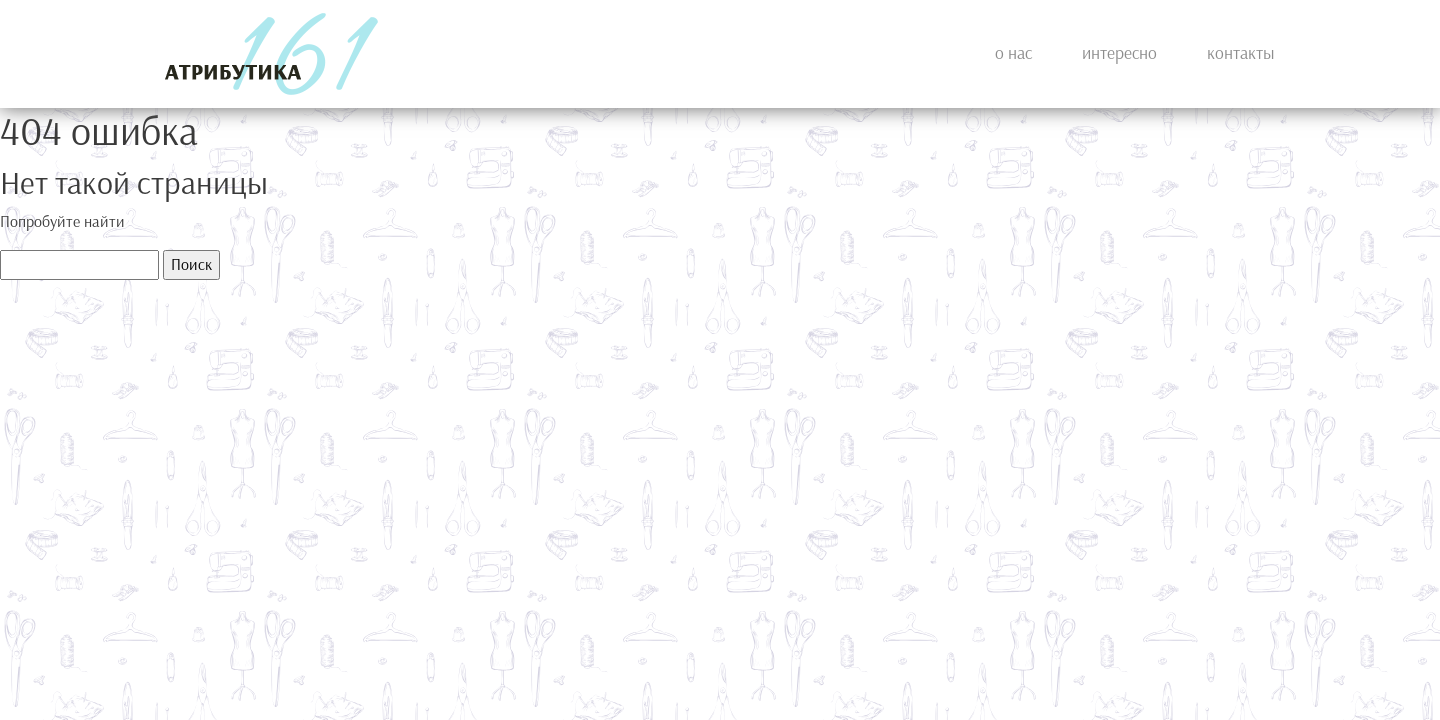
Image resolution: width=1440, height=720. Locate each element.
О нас (1013, 53)
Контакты (1241, 53)
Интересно (1119, 53)
